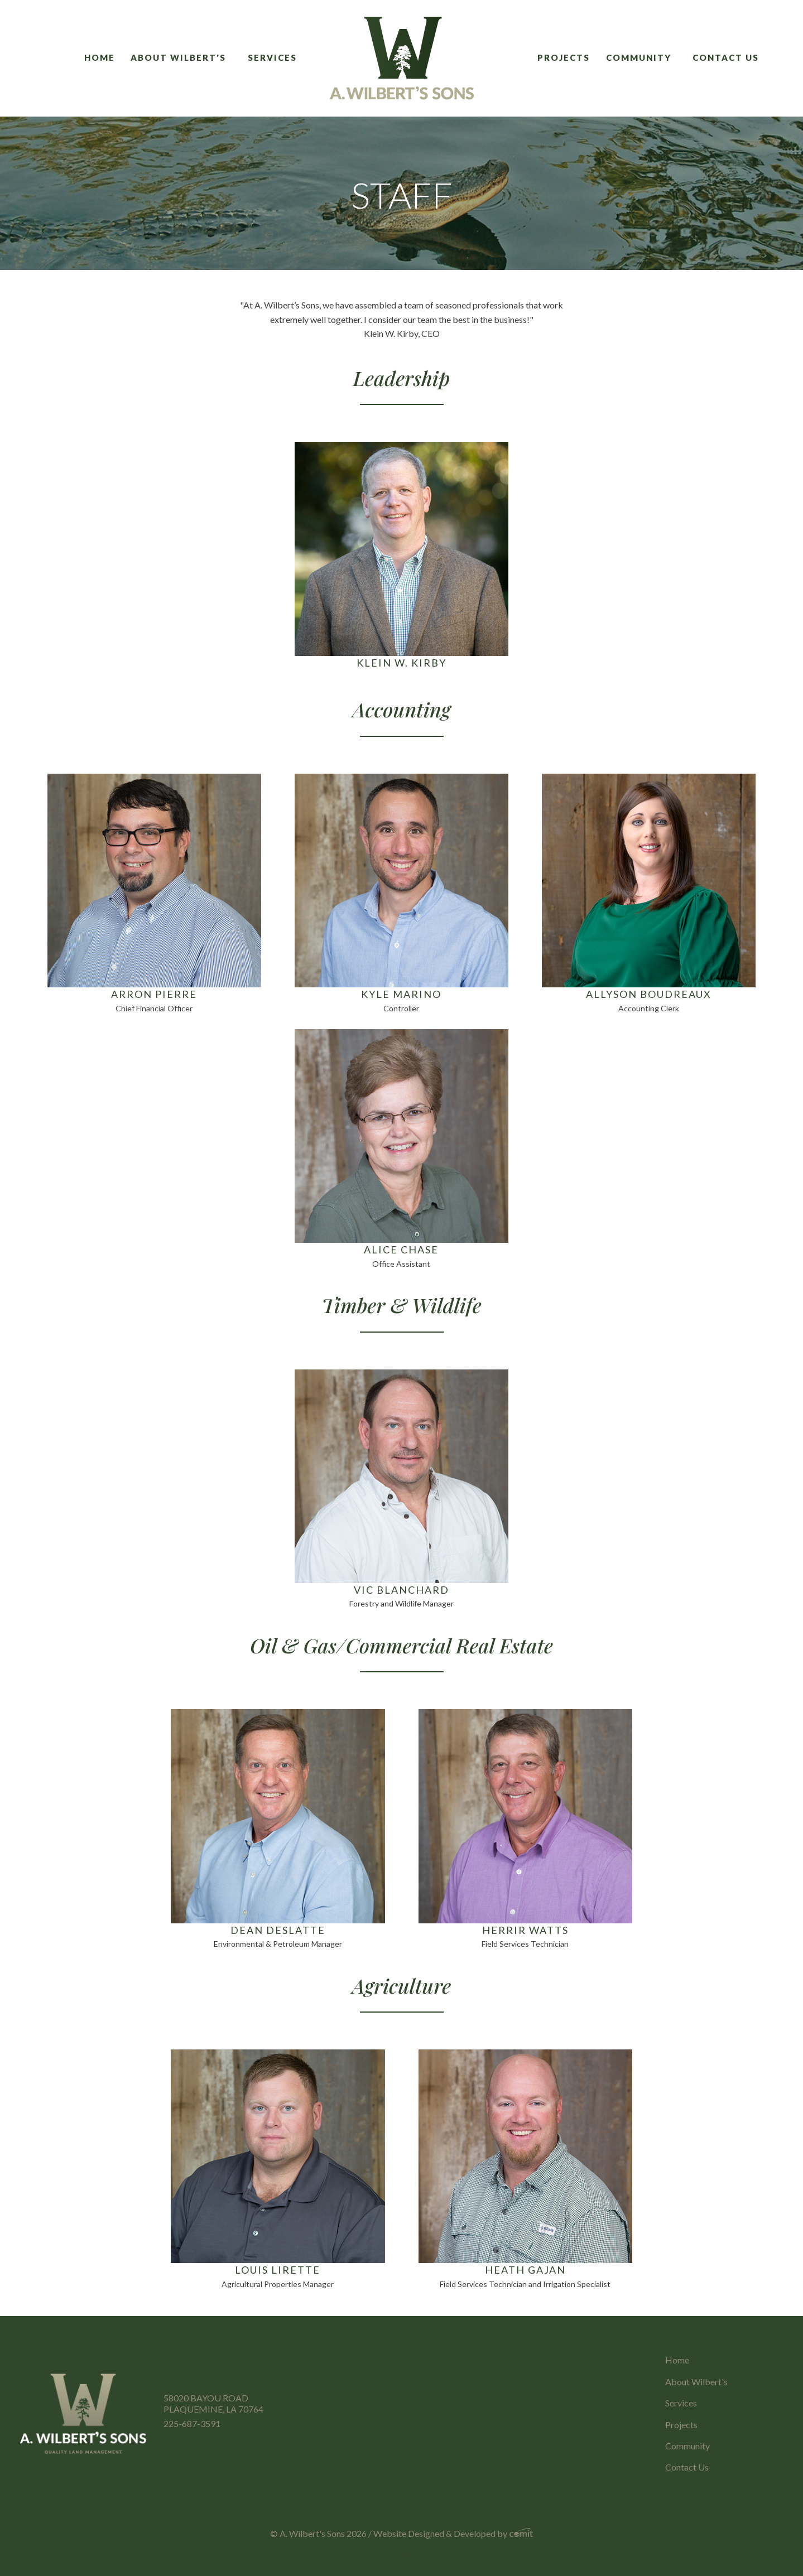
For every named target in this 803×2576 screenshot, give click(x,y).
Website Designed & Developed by (453, 2533)
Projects (563, 57)
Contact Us (726, 57)
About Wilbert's (178, 57)
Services (272, 57)
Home (99, 57)
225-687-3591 (192, 2423)
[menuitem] (103, 58)
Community (638, 57)
